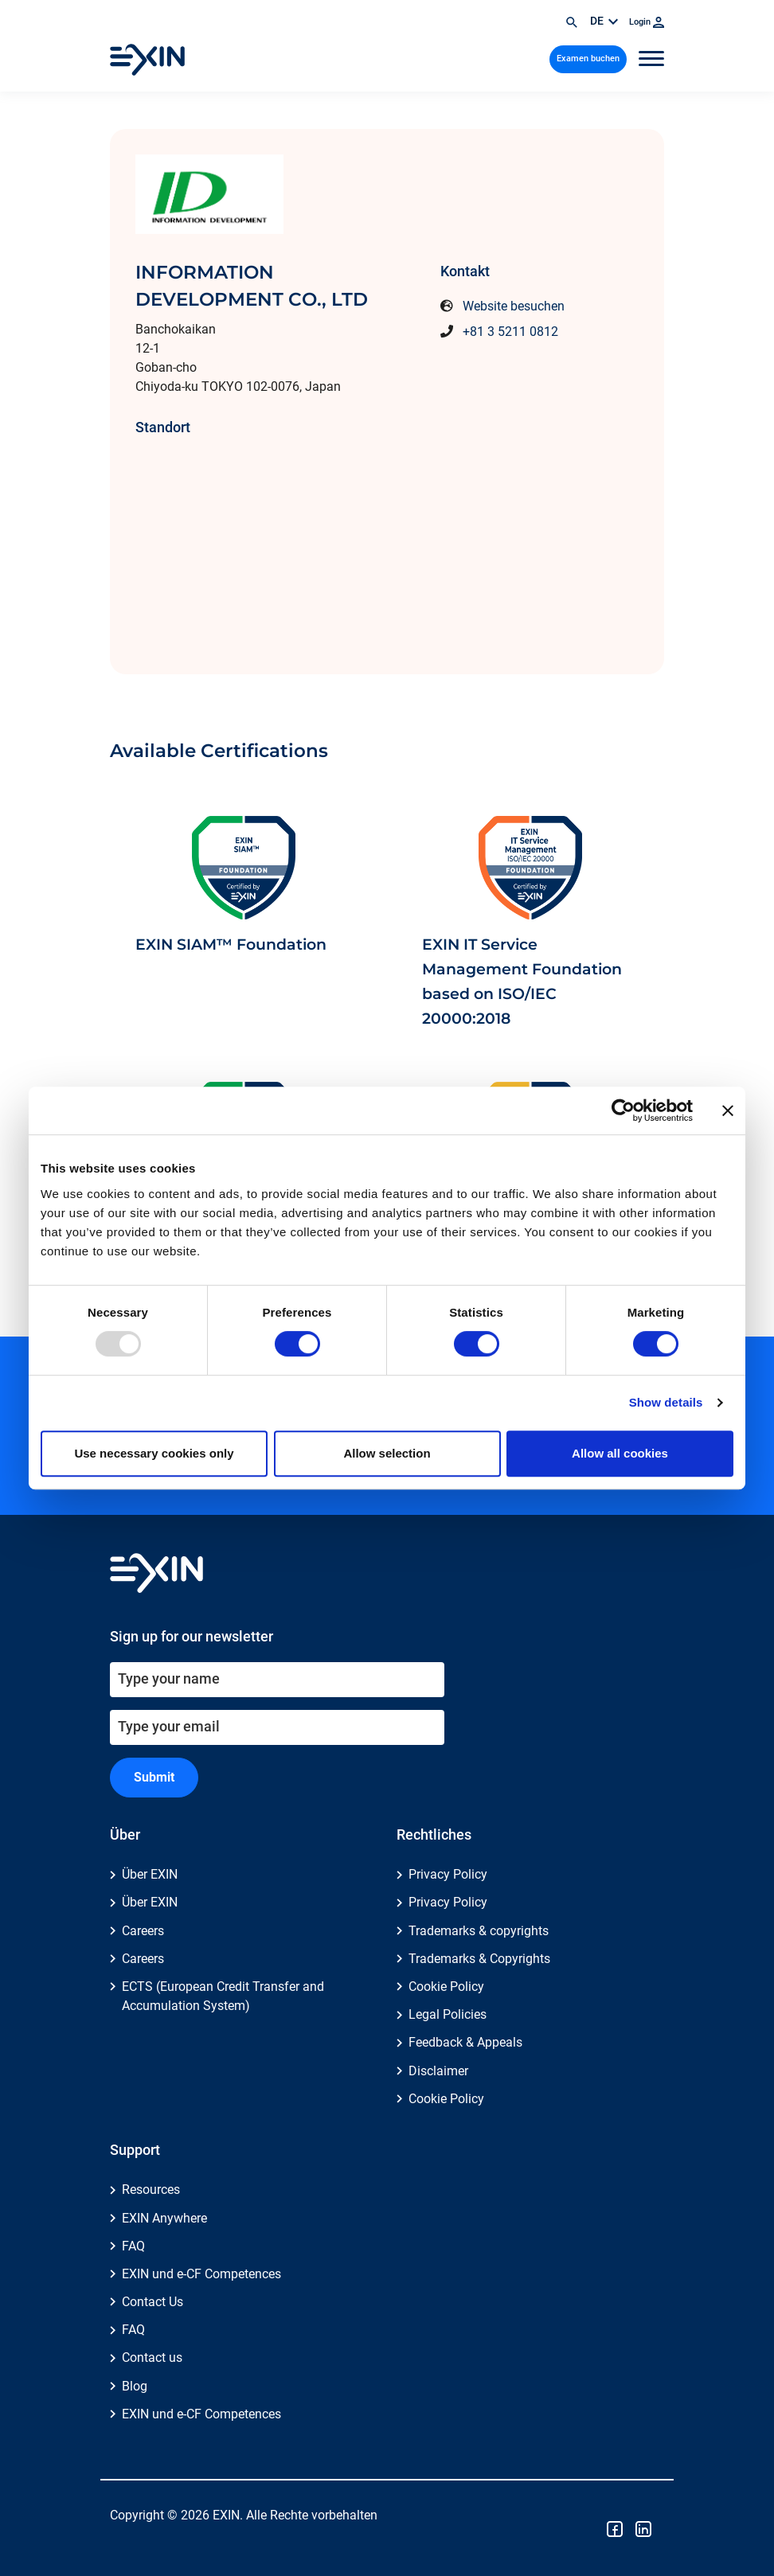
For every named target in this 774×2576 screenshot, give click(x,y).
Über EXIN (150, 1874)
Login (646, 22)
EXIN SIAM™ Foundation (230, 944)
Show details (666, 1402)
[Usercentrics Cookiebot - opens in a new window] (623, 1110)
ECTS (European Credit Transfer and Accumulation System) (223, 1996)
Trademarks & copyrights (478, 1930)
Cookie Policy (446, 1986)
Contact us (152, 2357)
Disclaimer (438, 2070)
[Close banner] (727, 1110)
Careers (143, 1930)
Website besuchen (514, 306)
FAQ (133, 2246)
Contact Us (152, 2301)
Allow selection (386, 1453)
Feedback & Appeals (465, 2042)
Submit (154, 1777)
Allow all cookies (620, 1453)
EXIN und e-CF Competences (201, 2273)
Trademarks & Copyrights (479, 1958)
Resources (151, 2189)
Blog (134, 2386)
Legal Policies (447, 2014)
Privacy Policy (447, 1874)
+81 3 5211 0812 (510, 331)
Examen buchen (588, 58)
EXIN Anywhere (164, 2218)
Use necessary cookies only (153, 1453)
